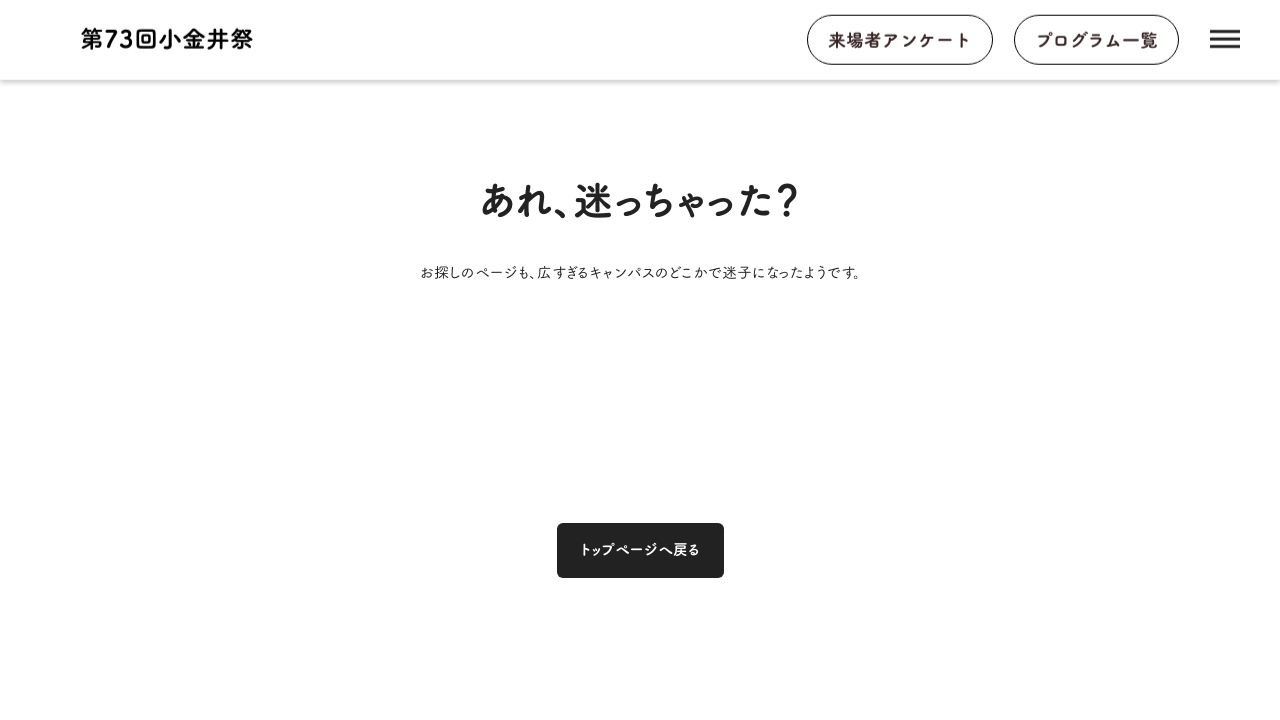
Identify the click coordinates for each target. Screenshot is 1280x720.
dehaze (1225, 40)
